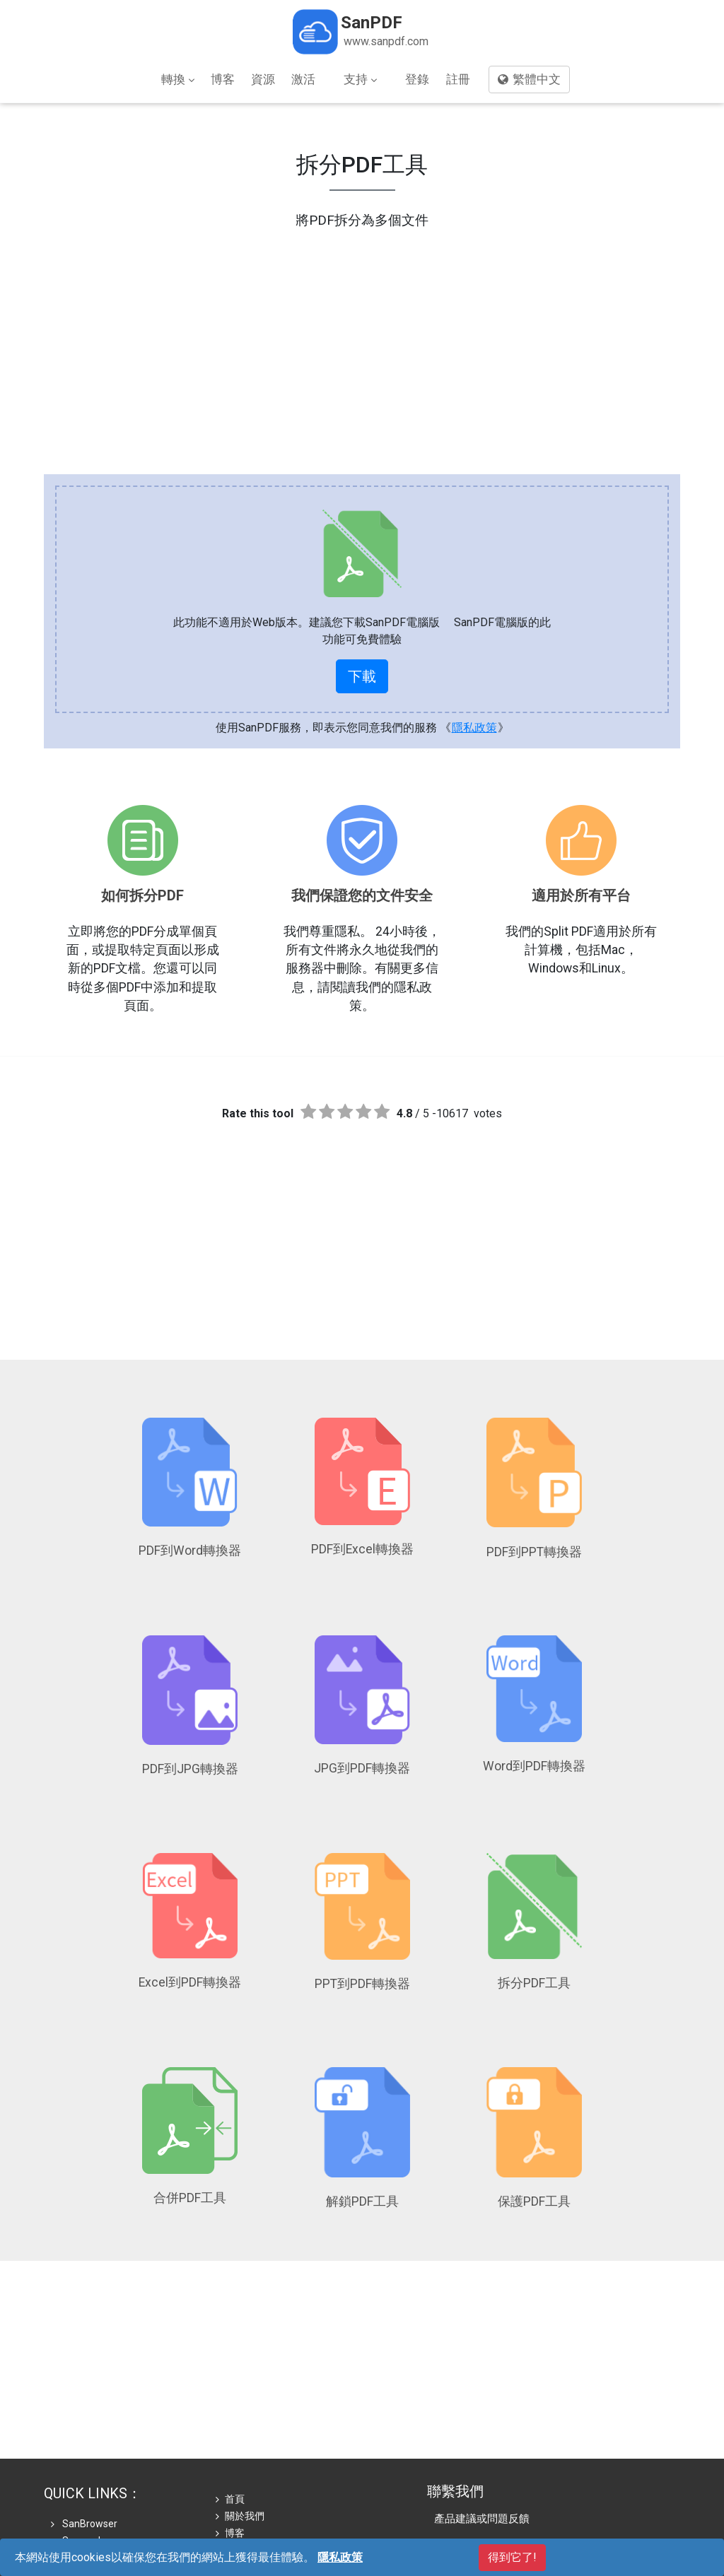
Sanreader (80, 2439)
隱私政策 (474, 727)
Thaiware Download (101, 2472)
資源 (263, 79)
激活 (303, 79)
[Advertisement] (362, 330)
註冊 (458, 79)
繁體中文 (529, 79)
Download (79, 2489)
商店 (230, 2448)
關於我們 (240, 2415)
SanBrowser (84, 2422)
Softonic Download (99, 2456)
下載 (362, 676)
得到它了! (512, 2557)
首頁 (230, 2398)
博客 (223, 79)
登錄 (417, 79)
